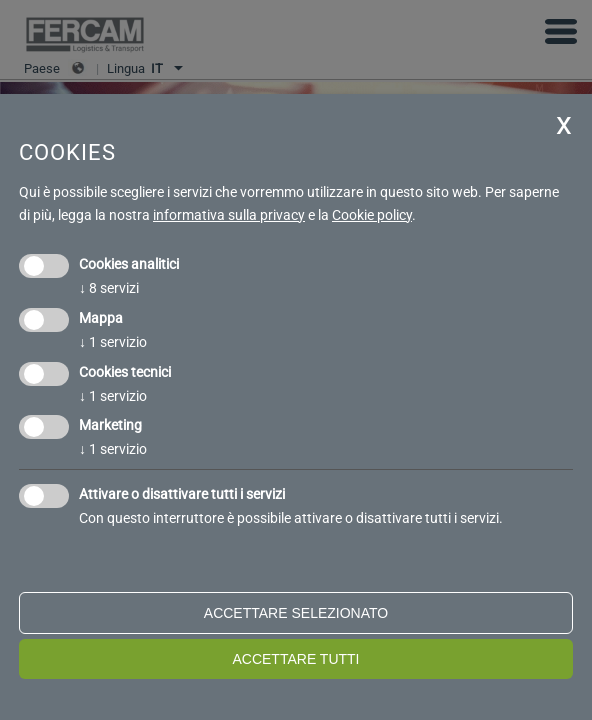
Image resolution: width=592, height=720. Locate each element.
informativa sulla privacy (229, 215)
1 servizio (113, 342)
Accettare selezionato (296, 613)
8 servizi (109, 288)
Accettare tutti (295, 659)
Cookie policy (372, 215)
